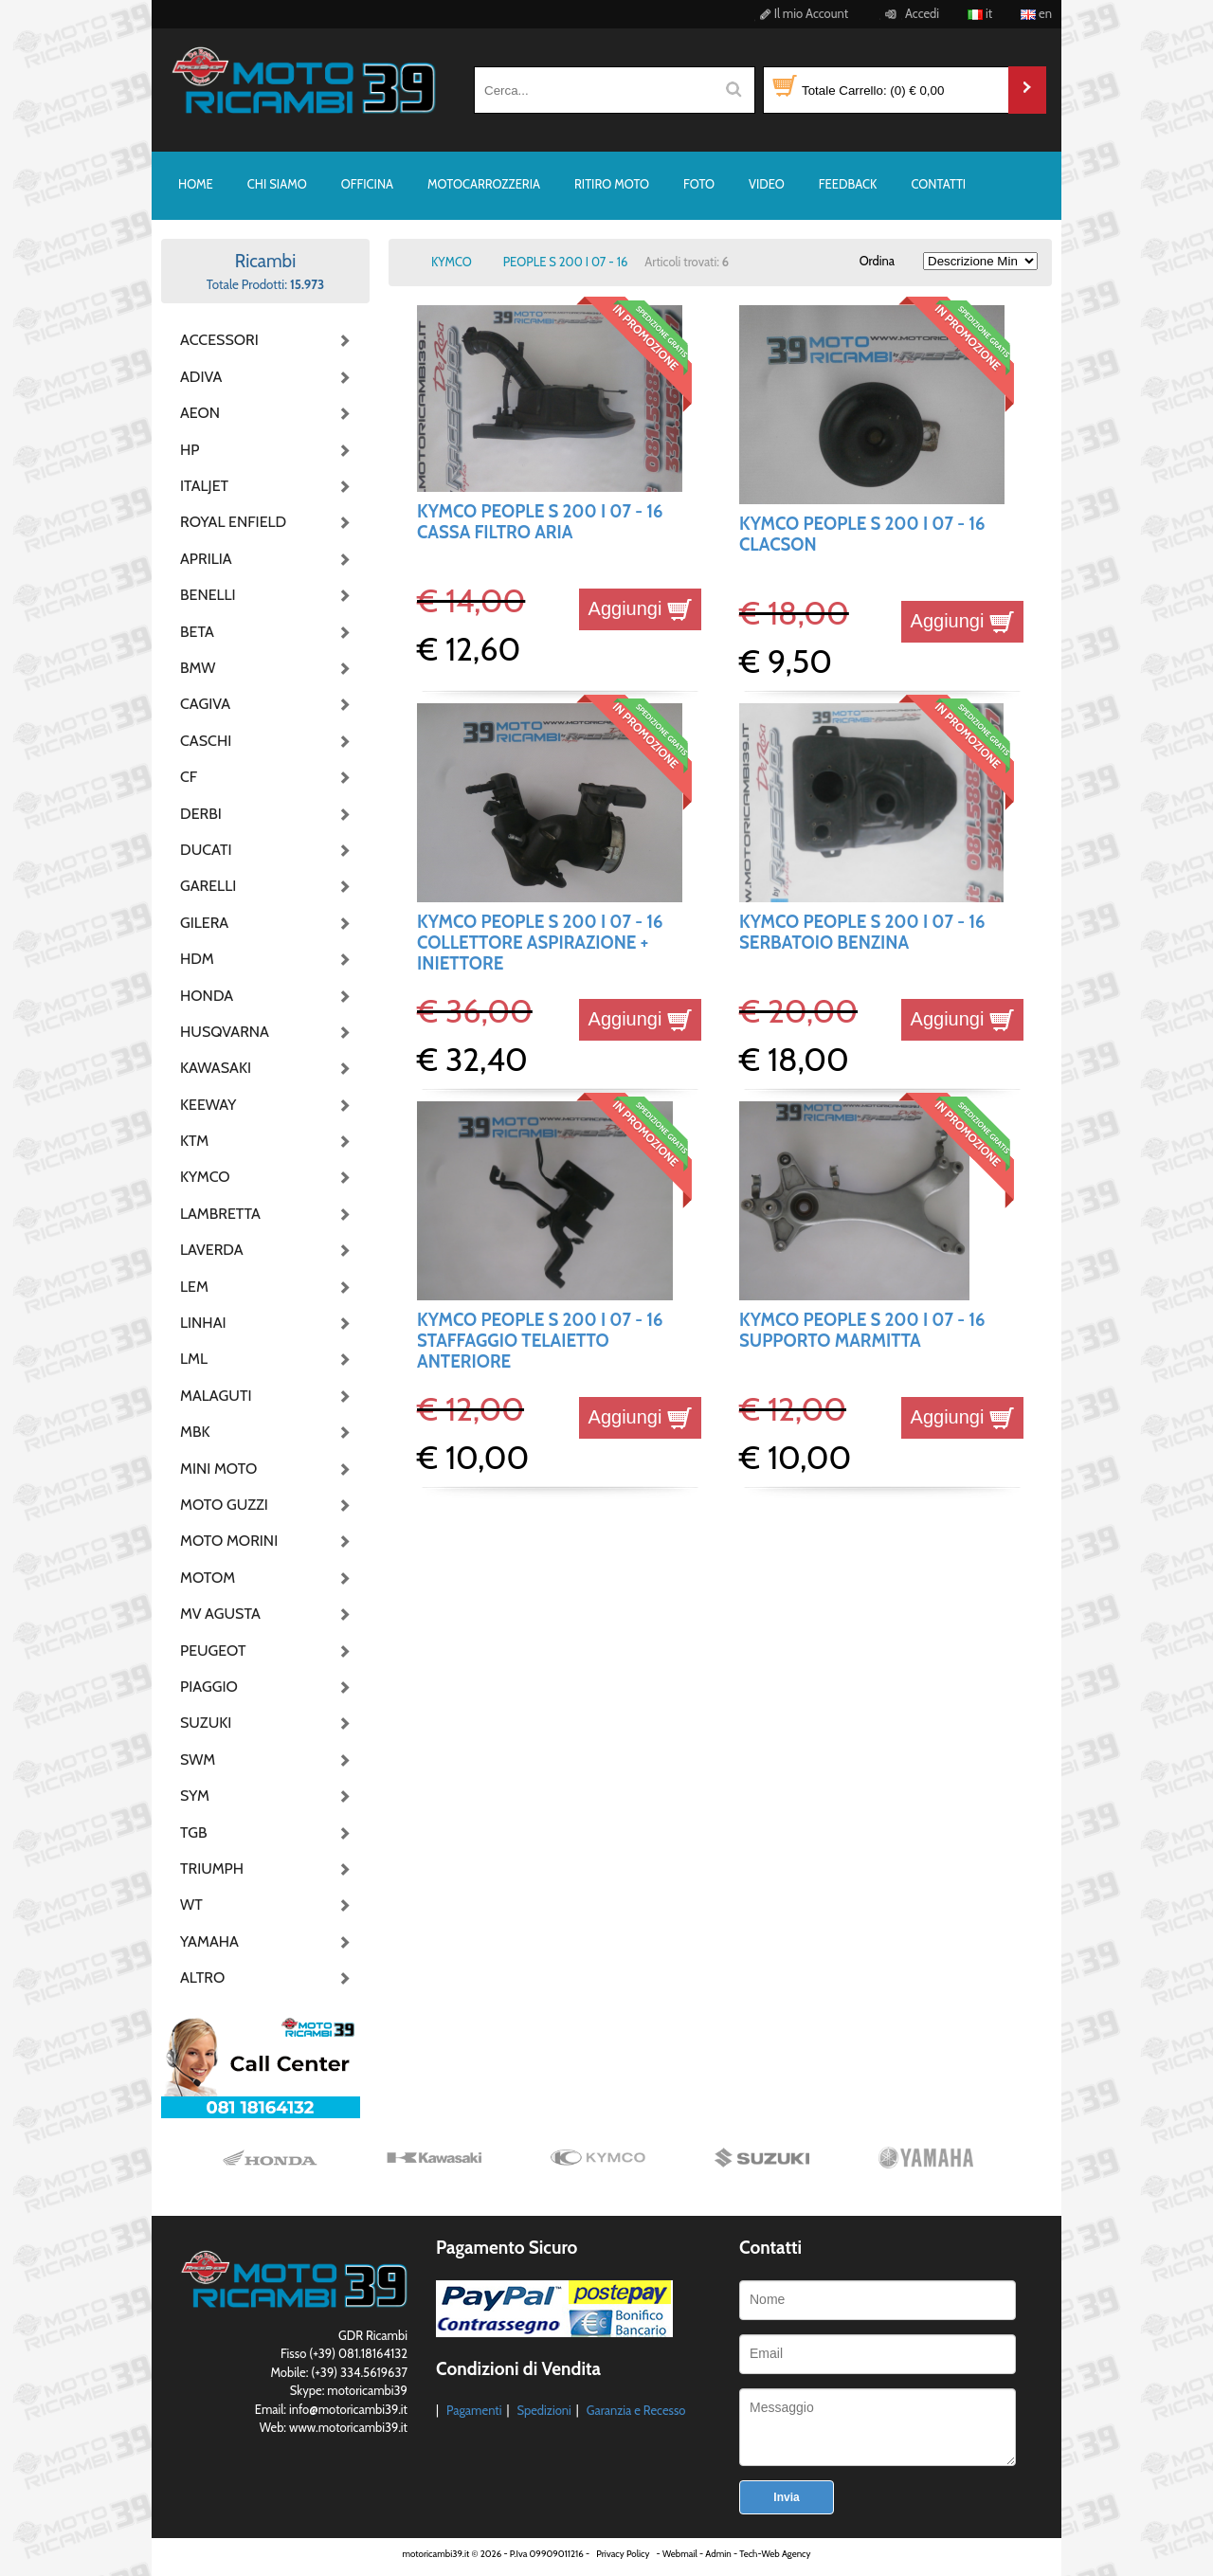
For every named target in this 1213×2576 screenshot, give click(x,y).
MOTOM (207, 1578)
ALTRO (202, 1977)
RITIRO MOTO (611, 183)
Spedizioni (543, 2410)
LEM (194, 1287)
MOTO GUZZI (224, 1505)
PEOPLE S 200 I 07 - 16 (565, 261)
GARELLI (208, 886)
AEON (200, 413)
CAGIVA (205, 704)
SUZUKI (205, 1723)
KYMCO (205, 1177)
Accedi (909, 13)
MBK (195, 1432)
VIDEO (767, 183)
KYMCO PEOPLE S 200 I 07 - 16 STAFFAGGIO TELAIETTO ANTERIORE (540, 1341)
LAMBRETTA (220, 1214)
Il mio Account (801, 13)
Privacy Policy (622, 2554)
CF (188, 777)
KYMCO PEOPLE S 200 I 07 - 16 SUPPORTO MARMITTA (862, 1330)
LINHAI (203, 1323)
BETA (197, 632)
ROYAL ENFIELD (227, 522)
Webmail (679, 2554)
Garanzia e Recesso (636, 2410)
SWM (197, 1760)
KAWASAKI (215, 1068)
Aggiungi (640, 608)
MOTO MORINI (227, 1541)
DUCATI (206, 850)
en (1036, 13)
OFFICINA (367, 183)
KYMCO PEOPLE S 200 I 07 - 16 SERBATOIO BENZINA (862, 932)
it (980, 13)
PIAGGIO (209, 1687)
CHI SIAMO (277, 183)
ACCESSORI (219, 340)
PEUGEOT (213, 1651)
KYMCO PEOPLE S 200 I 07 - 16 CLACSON (862, 534)
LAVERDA (212, 1250)
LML (194, 1359)
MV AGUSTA (220, 1614)
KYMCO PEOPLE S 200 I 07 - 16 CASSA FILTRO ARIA (540, 521)
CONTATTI (938, 183)
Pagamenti (474, 2410)
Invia (786, 2497)
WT (191, 1905)
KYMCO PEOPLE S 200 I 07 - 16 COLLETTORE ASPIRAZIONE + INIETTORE (540, 943)
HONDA (206, 996)
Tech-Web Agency (774, 2554)
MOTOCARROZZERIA (483, 183)
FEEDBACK (848, 183)
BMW (197, 668)
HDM (197, 959)
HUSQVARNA (224, 1032)
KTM (194, 1141)
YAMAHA (209, 1941)
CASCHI (205, 741)
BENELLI (208, 595)
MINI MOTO (218, 1469)
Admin (718, 2554)
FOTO (699, 183)
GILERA (204, 923)
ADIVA (201, 377)
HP (189, 450)
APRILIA (206, 559)
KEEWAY (208, 1105)
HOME (195, 183)
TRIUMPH (212, 1868)
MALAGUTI (216, 1396)
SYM (194, 1796)
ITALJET (204, 486)
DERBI (201, 814)
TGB (193, 1832)
